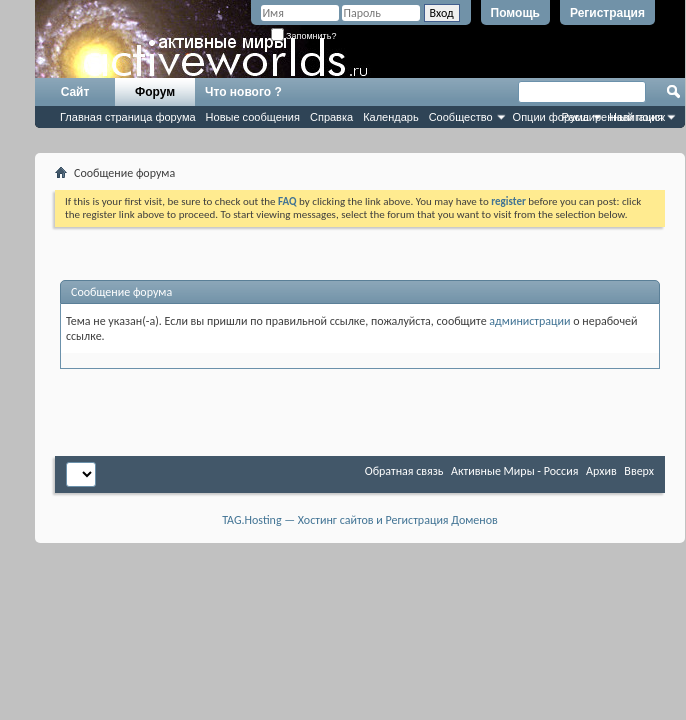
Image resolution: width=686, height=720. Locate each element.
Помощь (515, 13)
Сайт (75, 92)
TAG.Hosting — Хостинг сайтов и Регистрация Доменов (360, 520)
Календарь (391, 117)
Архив (601, 471)
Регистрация (607, 13)
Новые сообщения (253, 117)
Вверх (639, 471)
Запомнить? (304, 36)
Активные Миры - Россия (514, 471)
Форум (155, 92)
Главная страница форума (128, 117)
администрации (529, 321)
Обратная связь (404, 471)
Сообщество (461, 117)
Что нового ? (243, 92)
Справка (331, 117)
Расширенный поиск (613, 117)
